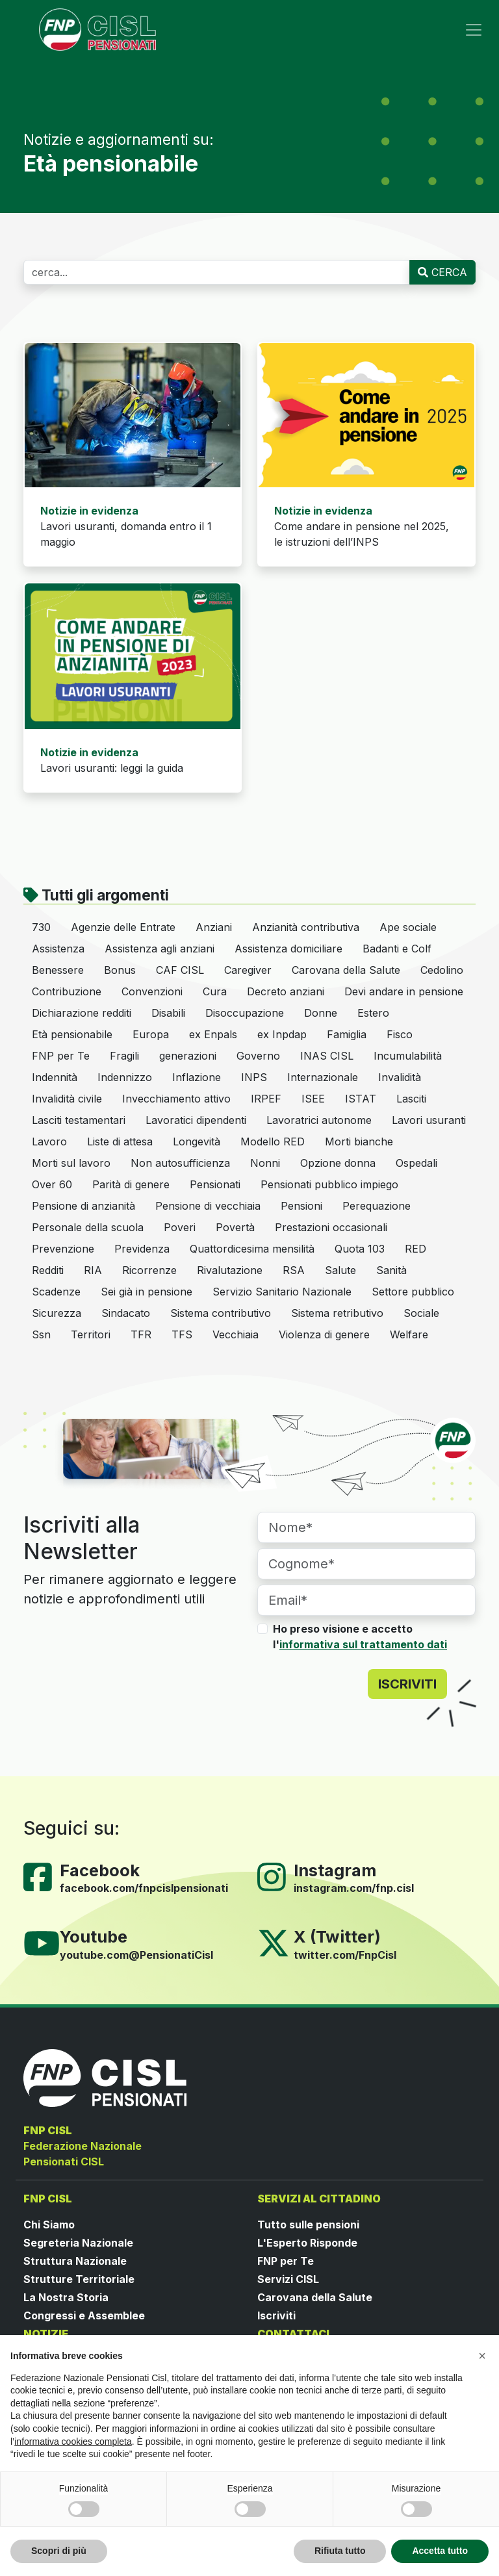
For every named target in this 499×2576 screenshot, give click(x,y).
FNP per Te (61, 1055)
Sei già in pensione (146, 1291)
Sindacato (125, 1313)
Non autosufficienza (180, 1162)
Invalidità (399, 1077)
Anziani (214, 927)
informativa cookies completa (73, 2441)
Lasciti (411, 1098)
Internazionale (322, 1077)
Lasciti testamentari (78, 1120)
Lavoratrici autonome (319, 1120)
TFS (182, 1334)
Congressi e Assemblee (84, 2315)
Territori (90, 1334)
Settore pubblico (413, 1291)
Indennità (54, 1077)
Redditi (48, 1270)
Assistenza (58, 948)
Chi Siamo (49, 2224)
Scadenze (56, 1291)
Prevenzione (63, 1248)
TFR (141, 1334)
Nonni (265, 1162)
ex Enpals (213, 1034)
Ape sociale (408, 927)
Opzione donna (338, 1162)
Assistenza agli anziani (159, 948)
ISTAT (360, 1098)
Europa (151, 1034)
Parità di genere (131, 1184)
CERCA (442, 272)
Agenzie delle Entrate (123, 927)
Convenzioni (152, 991)
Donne (320, 1012)
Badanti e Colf (397, 948)
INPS (254, 1077)
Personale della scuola (88, 1227)
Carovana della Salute (346, 969)
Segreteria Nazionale (78, 2242)
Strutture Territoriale (78, 2279)
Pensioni (301, 1205)
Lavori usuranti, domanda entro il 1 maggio (126, 526)
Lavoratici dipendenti (196, 1120)
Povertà (235, 1227)
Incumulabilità (408, 1055)
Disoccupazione (244, 1012)
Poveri (180, 1227)
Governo (258, 1055)
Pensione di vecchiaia (208, 1205)
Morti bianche (359, 1141)
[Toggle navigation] (473, 30)
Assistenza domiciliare (288, 948)
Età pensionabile (72, 1034)
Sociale (421, 1313)
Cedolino (441, 969)
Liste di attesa (120, 1141)
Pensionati (215, 1184)
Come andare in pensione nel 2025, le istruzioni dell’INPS (361, 526)
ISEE (313, 1098)
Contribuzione (66, 991)
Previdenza (142, 1248)
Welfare (409, 1334)
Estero (373, 1012)
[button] (482, 2355)
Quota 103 (360, 1248)
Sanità (391, 1270)
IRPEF (266, 1098)
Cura (215, 991)
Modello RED (272, 1141)
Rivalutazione (229, 1270)
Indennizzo (124, 1077)
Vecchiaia (235, 1334)
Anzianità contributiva (305, 927)
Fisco (400, 1034)
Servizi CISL (288, 2279)
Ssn (41, 1334)
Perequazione (376, 1205)
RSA (294, 1270)
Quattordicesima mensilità (252, 1248)
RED (415, 1248)
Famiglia (346, 1034)
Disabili (168, 1012)
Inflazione (196, 1077)
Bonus (120, 969)
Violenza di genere (324, 1334)
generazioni (187, 1055)
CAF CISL (180, 969)
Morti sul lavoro (71, 1162)
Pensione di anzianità (83, 1205)
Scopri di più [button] (58, 2550)
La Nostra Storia (66, 2297)
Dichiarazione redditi (81, 1012)
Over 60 (52, 1184)
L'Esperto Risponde (307, 2242)
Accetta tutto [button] (440, 2550)
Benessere (58, 969)
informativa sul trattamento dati (363, 1644)
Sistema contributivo (220, 1313)
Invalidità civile (67, 1098)
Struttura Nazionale (75, 2260)
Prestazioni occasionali (331, 1227)
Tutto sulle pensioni (308, 2224)
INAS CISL (326, 1055)
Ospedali (416, 1162)
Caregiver (248, 969)
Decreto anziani (285, 991)
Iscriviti (276, 2315)
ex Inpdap (282, 1034)
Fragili (124, 1055)
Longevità (196, 1141)
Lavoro (49, 1141)
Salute (340, 1270)
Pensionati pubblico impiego (329, 1184)
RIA (93, 1270)
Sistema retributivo (337, 1313)
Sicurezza (56, 1313)
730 (41, 927)
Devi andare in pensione (403, 991)
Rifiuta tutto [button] (340, 2550)
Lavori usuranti (429, 1120)
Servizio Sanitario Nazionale (282, 1291)
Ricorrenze (149, 1270)
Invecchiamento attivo (176, 1098)
